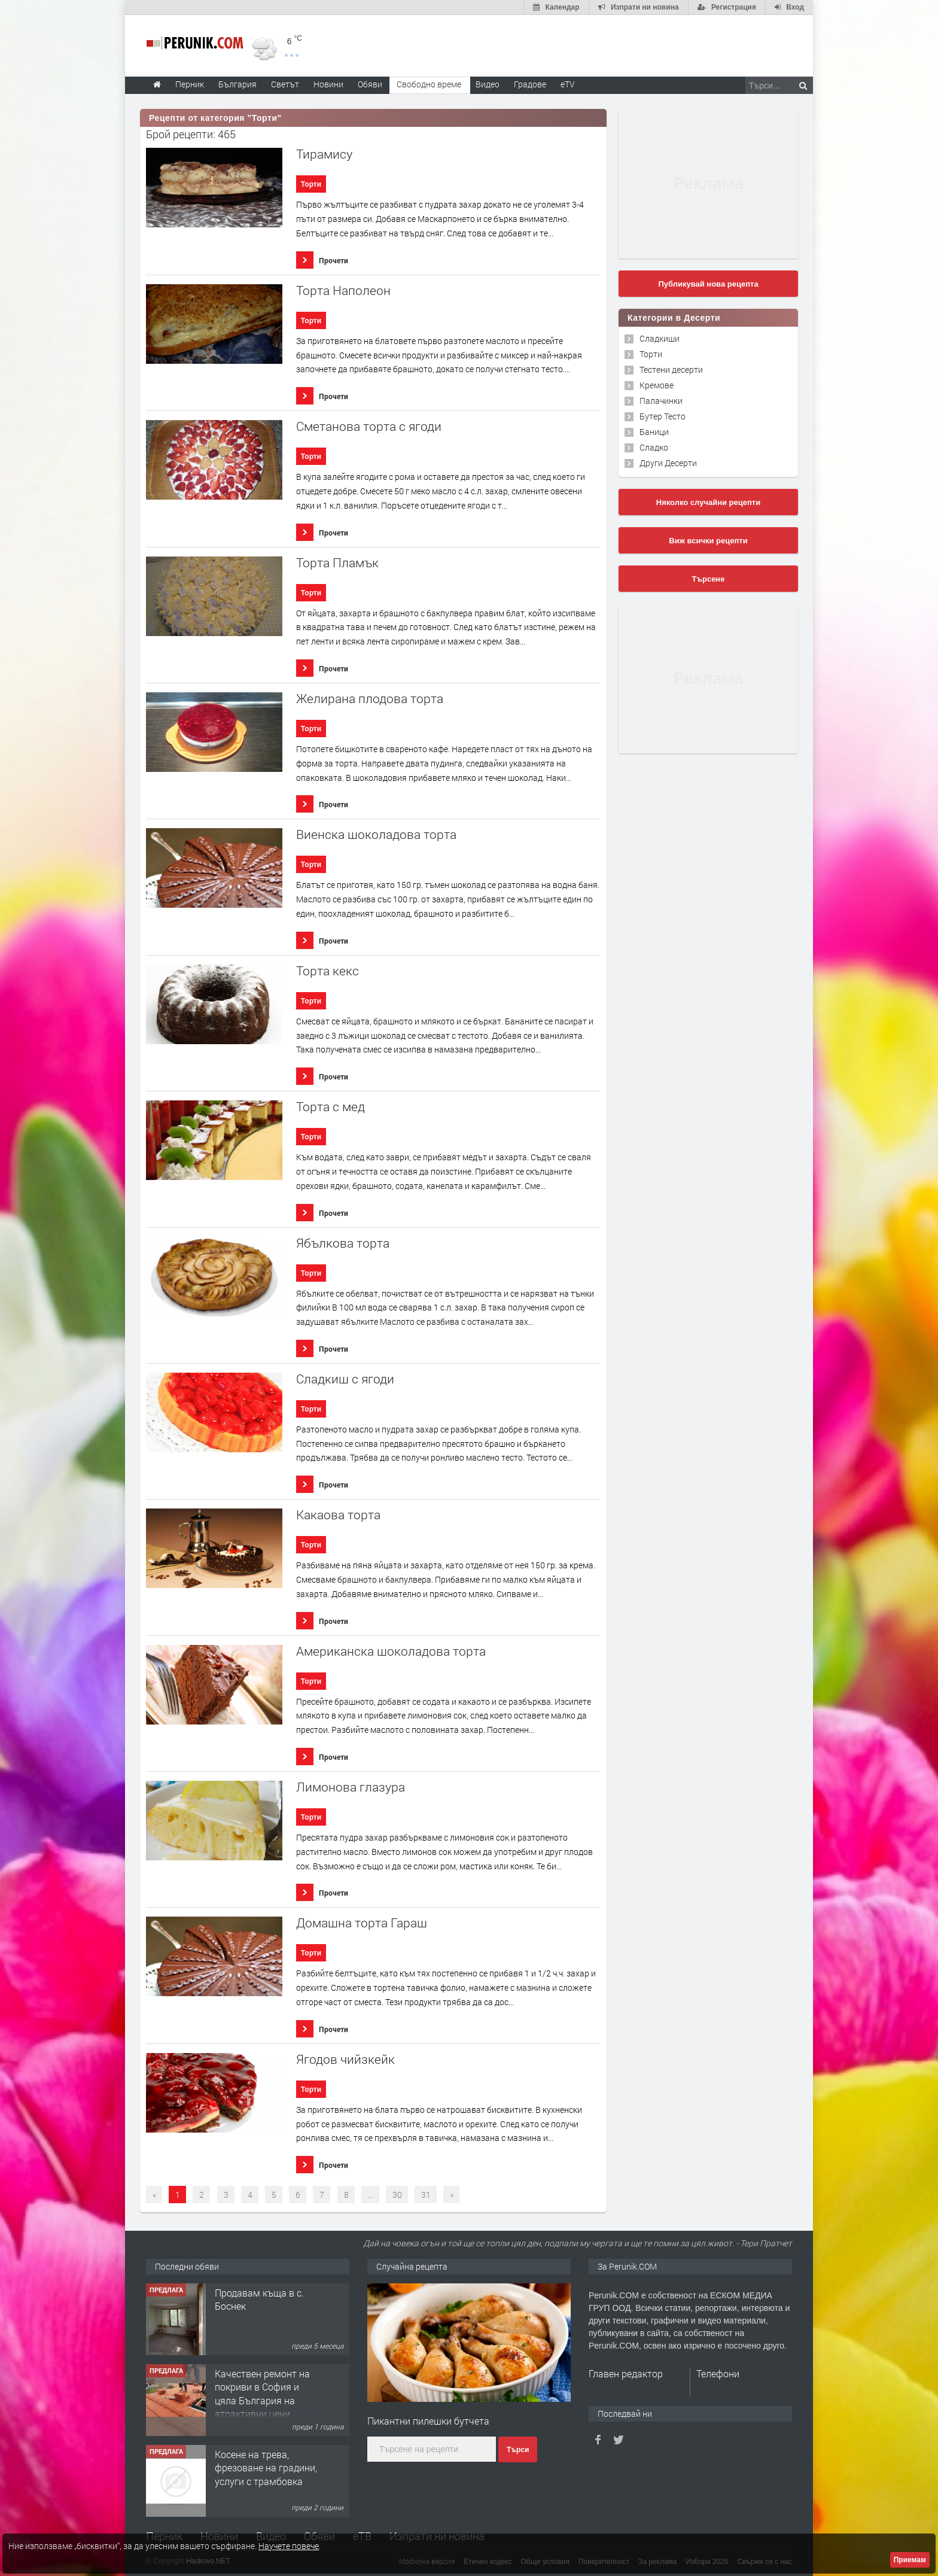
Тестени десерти (671, 369)
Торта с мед (330, 1106)
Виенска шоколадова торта (376, 834)
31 (426, 2194)
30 (397, 2194)
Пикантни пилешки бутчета (428, 2420)
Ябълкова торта (342, 1243)
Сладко (653, 447)
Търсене (708, 578)
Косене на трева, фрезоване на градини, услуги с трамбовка (266, 2467)
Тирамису (324, 154)
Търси (518, 2450)
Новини (328, 84)
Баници (654, 431)
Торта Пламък (337, 562)
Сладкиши (659, 338)
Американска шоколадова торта (391, 1651)
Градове (530, 84)
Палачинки (661, 400)
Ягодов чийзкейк (345, 2059)
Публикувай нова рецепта (708, 283)
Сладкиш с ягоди (345, 1379)
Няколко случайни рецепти (708, 502)
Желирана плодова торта (369, 698)
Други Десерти (668, 463)
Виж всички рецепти (708, 540)
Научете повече (288, 2545)
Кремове (656, 385)
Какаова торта (338, 1515)
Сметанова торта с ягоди (368, 426)
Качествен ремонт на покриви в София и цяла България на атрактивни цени (262, 2393)
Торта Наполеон (343, 290)
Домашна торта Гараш (361, 1923)
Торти (311, 184)
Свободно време (429, 84)
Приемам (910, 2560)
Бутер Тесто (662, 416)
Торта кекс (327, 971)
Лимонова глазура (350, 1787)
